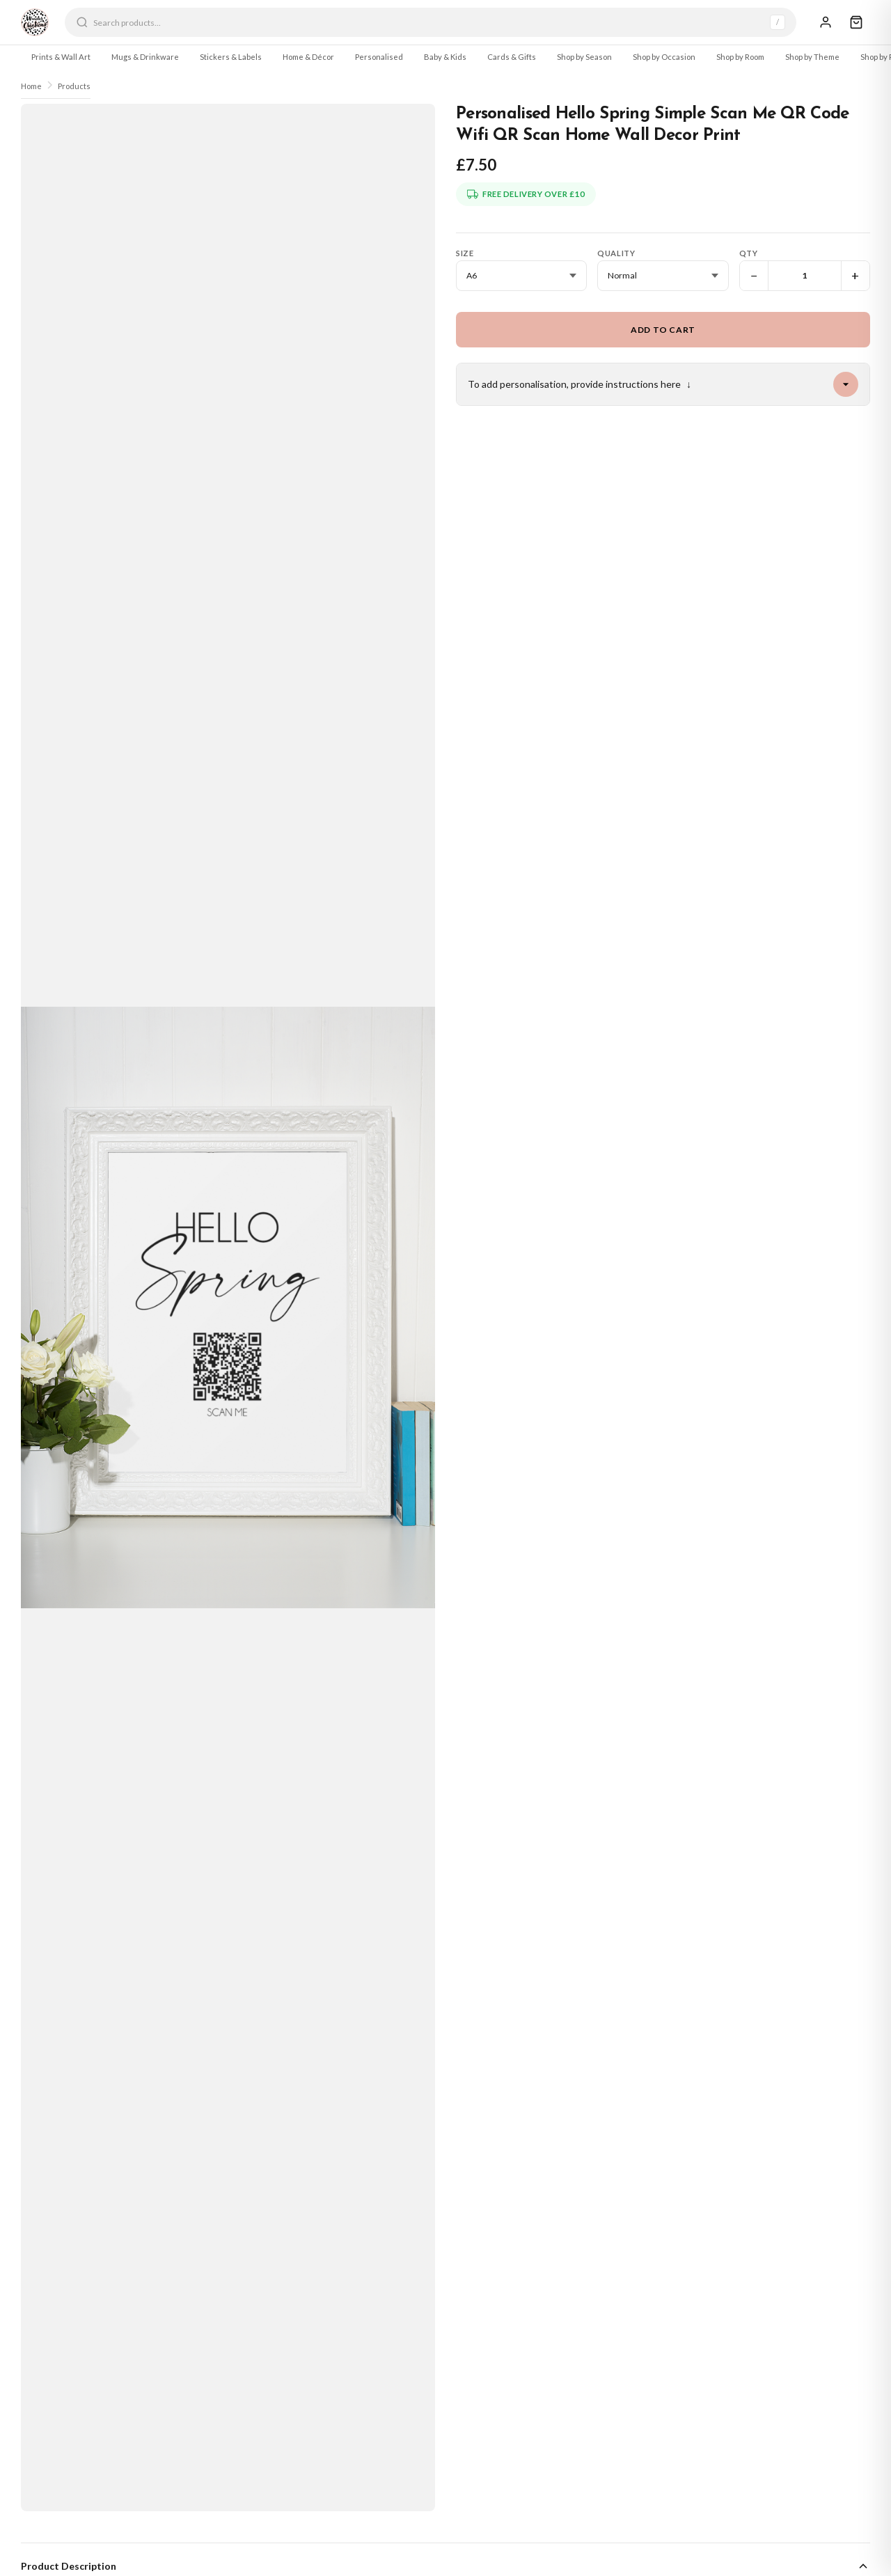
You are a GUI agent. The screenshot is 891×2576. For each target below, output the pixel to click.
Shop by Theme (812, 56)
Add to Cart (663, 329)
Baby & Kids (445, 56)
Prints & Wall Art (60, 56)
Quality (616, 253)
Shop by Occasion (664, 56)
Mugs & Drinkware (145, 56)
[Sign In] (825, 22)
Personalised (379, 56)
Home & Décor (308, 56)
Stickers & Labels (231, 56)
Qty (748, 253)
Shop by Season (584, 56)
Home (31, 86)
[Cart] (856, 22)
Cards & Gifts (511, 56)
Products (74, 86)
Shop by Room (740, 56)
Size (464, 253)
